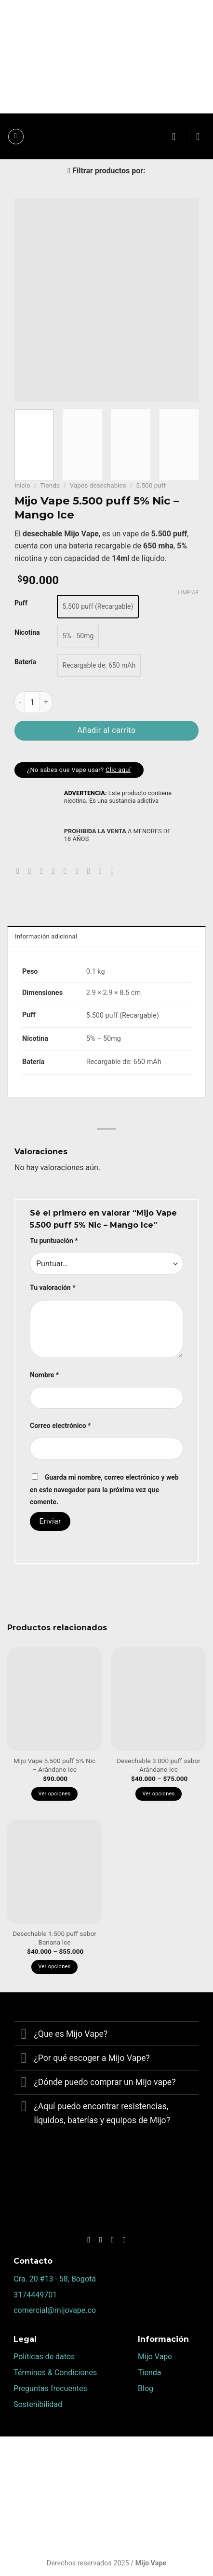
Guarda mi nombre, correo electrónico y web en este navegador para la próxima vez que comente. (104, 1489)
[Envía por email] (55, 871)
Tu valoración (53, 1287)
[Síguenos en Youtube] (124, 2239)
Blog (145, 2388)
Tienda (50, 485)
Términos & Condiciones (55, 2372)
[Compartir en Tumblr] (102, 871)
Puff (20, 603)
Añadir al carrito (106, 730)
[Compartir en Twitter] (44, 871)
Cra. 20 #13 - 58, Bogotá (54, 2278)
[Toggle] (23, 2034)
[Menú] (16, 136)
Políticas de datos (44, 2356)
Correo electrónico (60, 1425)
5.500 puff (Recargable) (122, 1015)
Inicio (22, 485)
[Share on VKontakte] (79, 871)
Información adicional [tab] (46, 936)
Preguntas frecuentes (50, 2388)
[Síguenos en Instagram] (101, 2239)
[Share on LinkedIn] (91, 871)
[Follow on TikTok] (112, 2239)
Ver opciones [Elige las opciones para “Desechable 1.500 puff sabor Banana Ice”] (55, 1966)
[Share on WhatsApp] (20, 871)
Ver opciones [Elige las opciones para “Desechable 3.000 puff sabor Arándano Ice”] (159, 1794)
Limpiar (188, 592)
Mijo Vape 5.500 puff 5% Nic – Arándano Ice (54, 1765)
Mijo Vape (155, 2356)
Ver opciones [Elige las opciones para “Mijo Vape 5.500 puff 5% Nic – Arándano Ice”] (55, 1794)
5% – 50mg (103, 1039)
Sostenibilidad (37, 2404)
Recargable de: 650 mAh (123, 1062)
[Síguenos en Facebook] (89, 2239)
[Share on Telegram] (115, 871)
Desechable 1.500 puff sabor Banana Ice (54, 1938)
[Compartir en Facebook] (32, 871)
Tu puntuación (54, 1241)
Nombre (44, 1375)
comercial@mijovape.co (54, 2310)
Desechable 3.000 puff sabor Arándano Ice (158, 1765)
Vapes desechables (98, 485)
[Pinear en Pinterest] (67, 871)
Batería (25, 662)
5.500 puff (151, 485)
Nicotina (27, 632)
